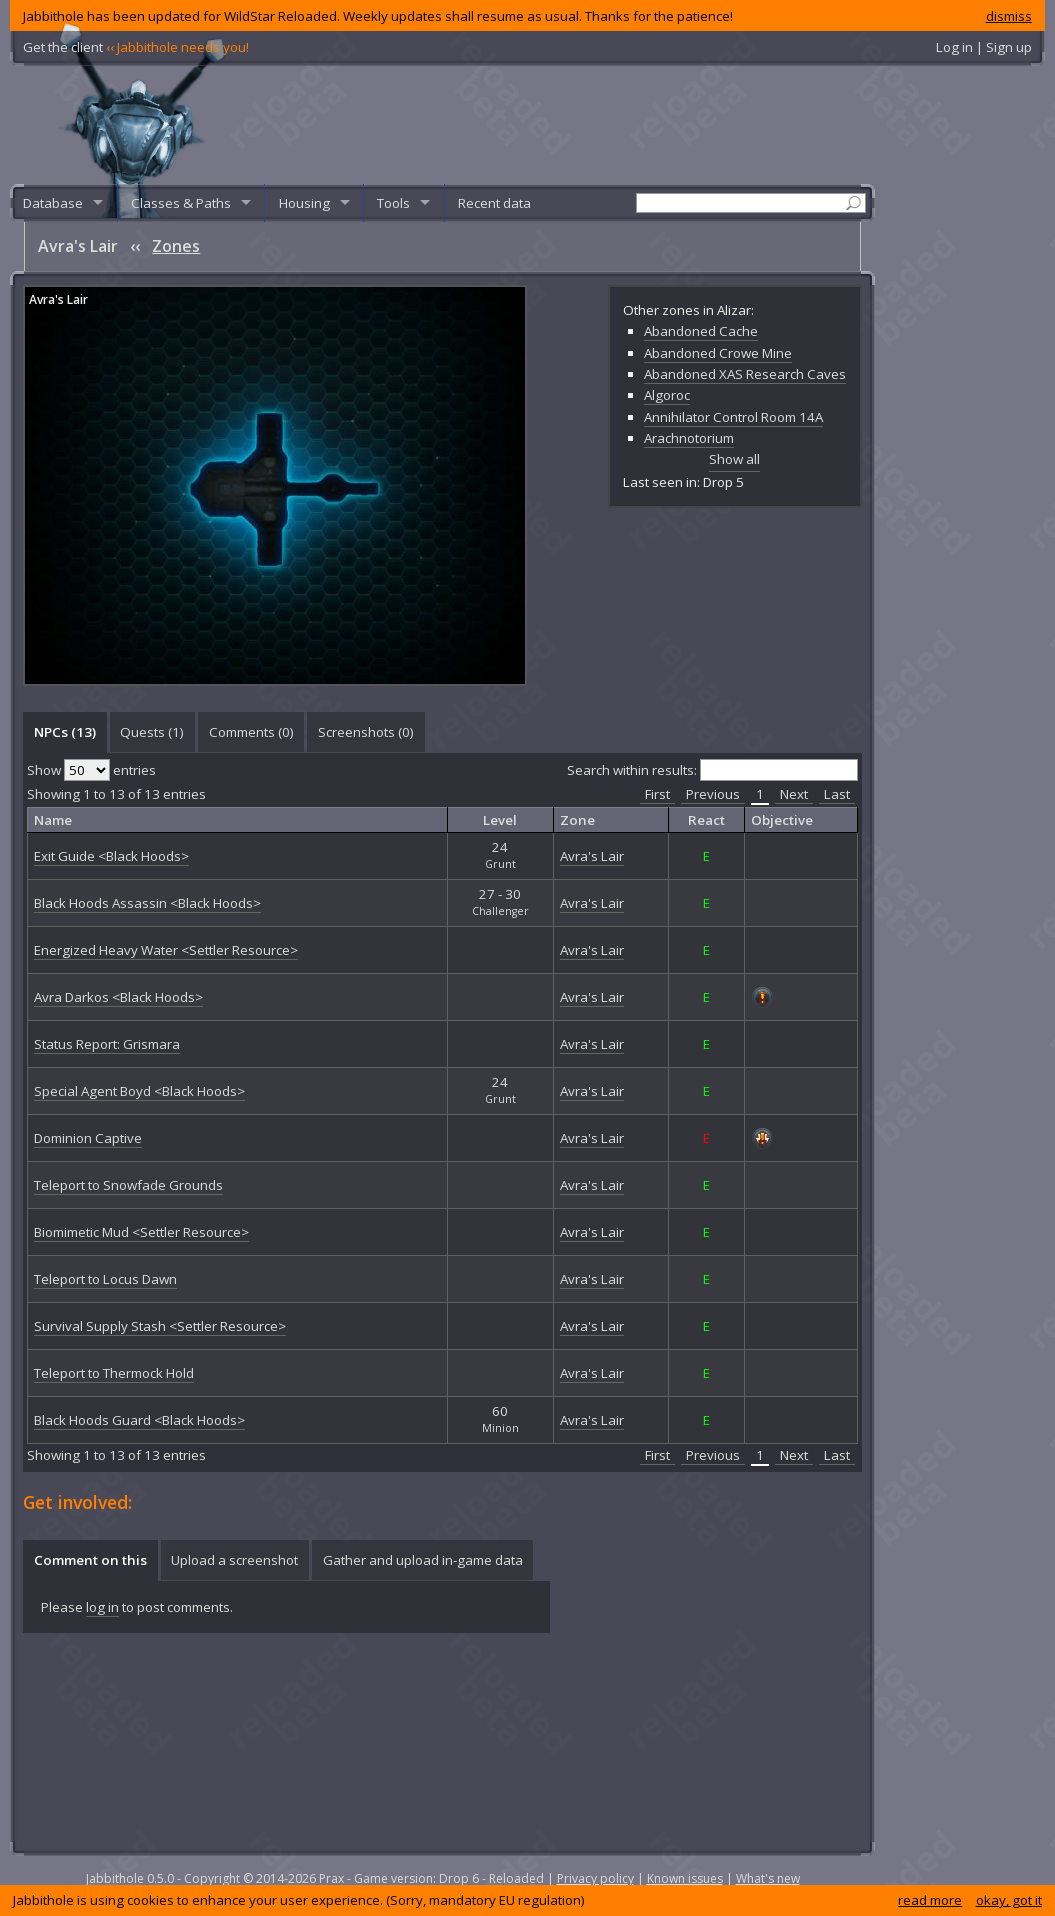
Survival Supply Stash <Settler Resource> (160, 1326)
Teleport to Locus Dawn (105, 1279)
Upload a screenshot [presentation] (234, 1560)
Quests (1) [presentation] (152, 732)
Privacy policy (595, 1878)
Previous (713, 794)
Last (837, 794)
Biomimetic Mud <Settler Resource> (141, 1232)
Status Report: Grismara (107, 1044)
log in (102, 1607)
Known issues (685, 1878)
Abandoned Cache (701, 331)
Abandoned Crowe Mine (718, 353)
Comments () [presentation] (251, 732)
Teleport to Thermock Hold (114, 1373)
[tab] (64, 732)
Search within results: (712, 770)
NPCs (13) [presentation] (65, 732)
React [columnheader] (706, 820)
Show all (734, 459)
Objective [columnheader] (782, 820)
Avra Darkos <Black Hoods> (118, 997)
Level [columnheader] (500, 820)
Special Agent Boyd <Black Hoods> (139, 1091)
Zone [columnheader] (577, 820)
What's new (768, 1878)
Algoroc (667, 395)
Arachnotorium (689, 438)
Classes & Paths (181, 203)
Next (794, 794)
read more (930, 1900)
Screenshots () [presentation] (366, 732)
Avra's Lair (58, 299)
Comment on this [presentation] (90, 1560)
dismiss (1009, 16)
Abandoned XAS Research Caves (745, 374)
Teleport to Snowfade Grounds (128, 1185)
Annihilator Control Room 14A (733, 417)
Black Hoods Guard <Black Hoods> (139, 1420)
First (657, 794)
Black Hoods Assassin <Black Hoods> (147, 903)
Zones (176, 246)
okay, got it (1009, 1900)
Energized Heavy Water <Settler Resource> (166, 950)
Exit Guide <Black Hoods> (111, 856)
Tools (393, 203)
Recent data (494, 203)
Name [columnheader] (53, 820)
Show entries (91, 770)
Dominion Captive (88, 1138)
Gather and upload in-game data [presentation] (423, 1560)
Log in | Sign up (984, 47)
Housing (304, 203)
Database (53, 203)
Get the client (136, 47)
